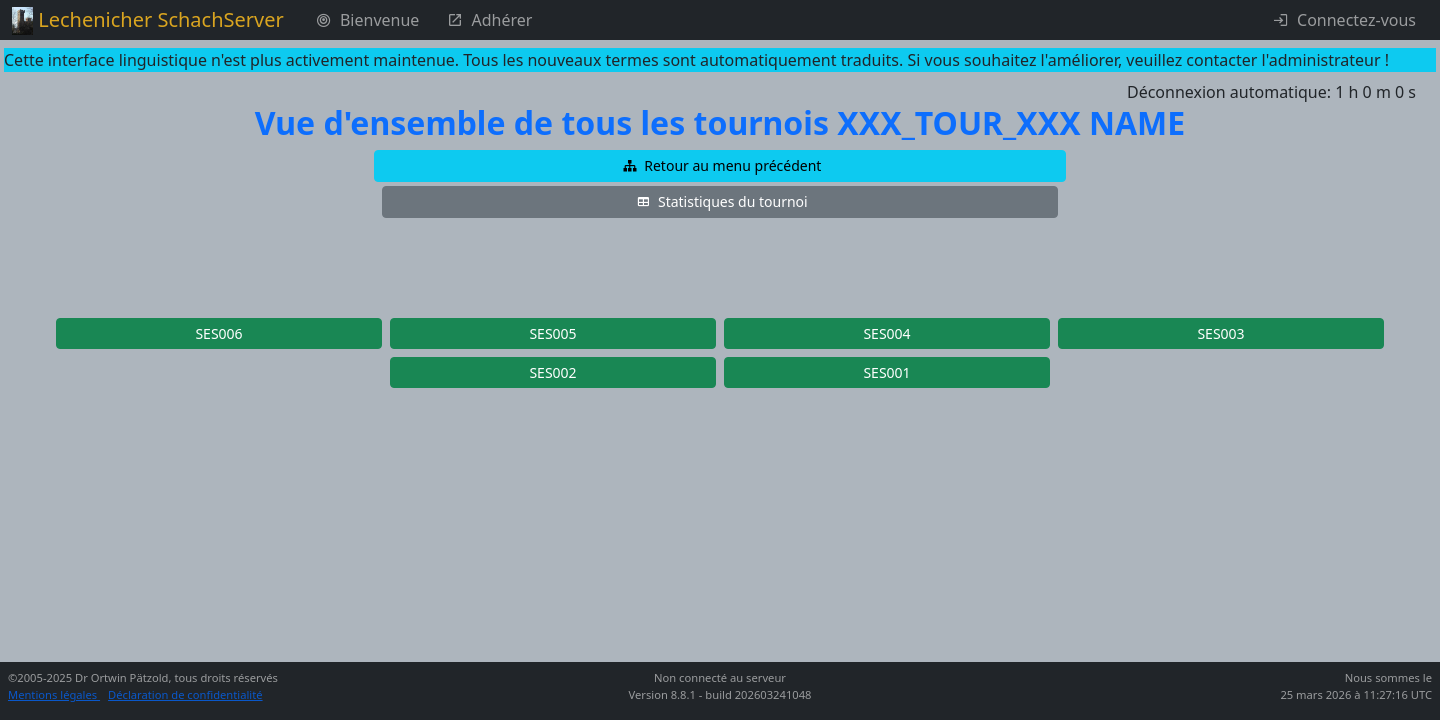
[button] (720, 166)
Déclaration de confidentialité (185, 694)
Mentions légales (54, 694)
